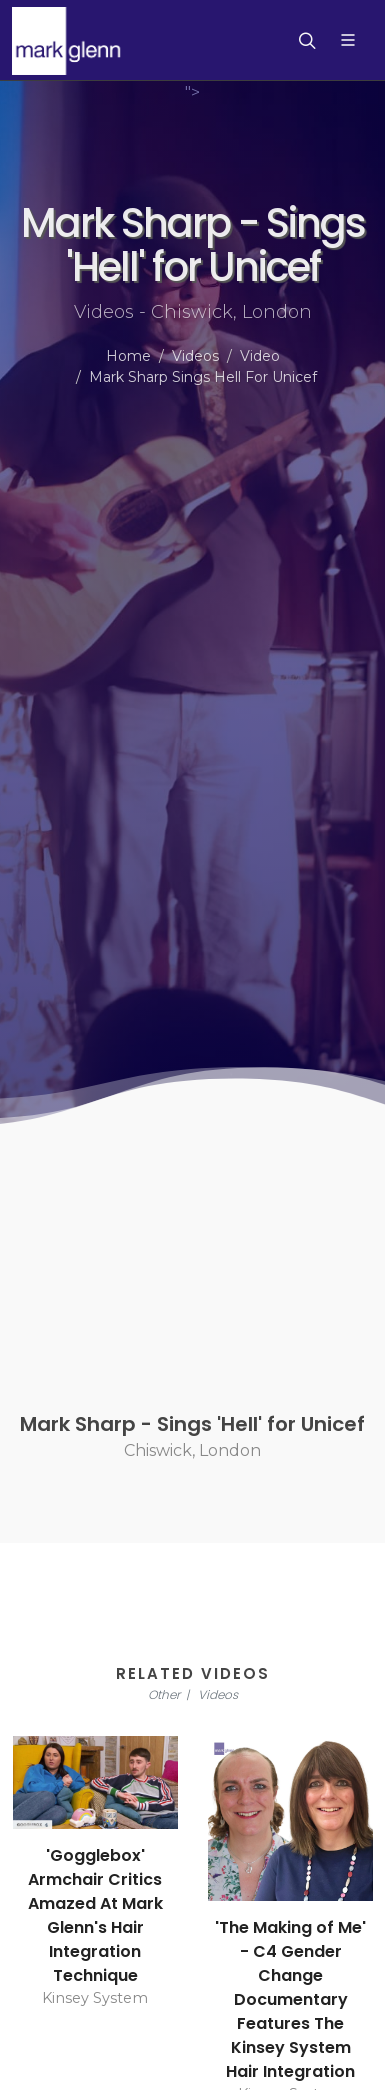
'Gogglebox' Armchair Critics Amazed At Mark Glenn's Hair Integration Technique (95, 1915)
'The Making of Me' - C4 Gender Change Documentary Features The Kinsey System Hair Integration (290, 1999)
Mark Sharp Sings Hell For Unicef (203, 377)
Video (260, 356)
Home (128, 356)
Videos (195, 356)
